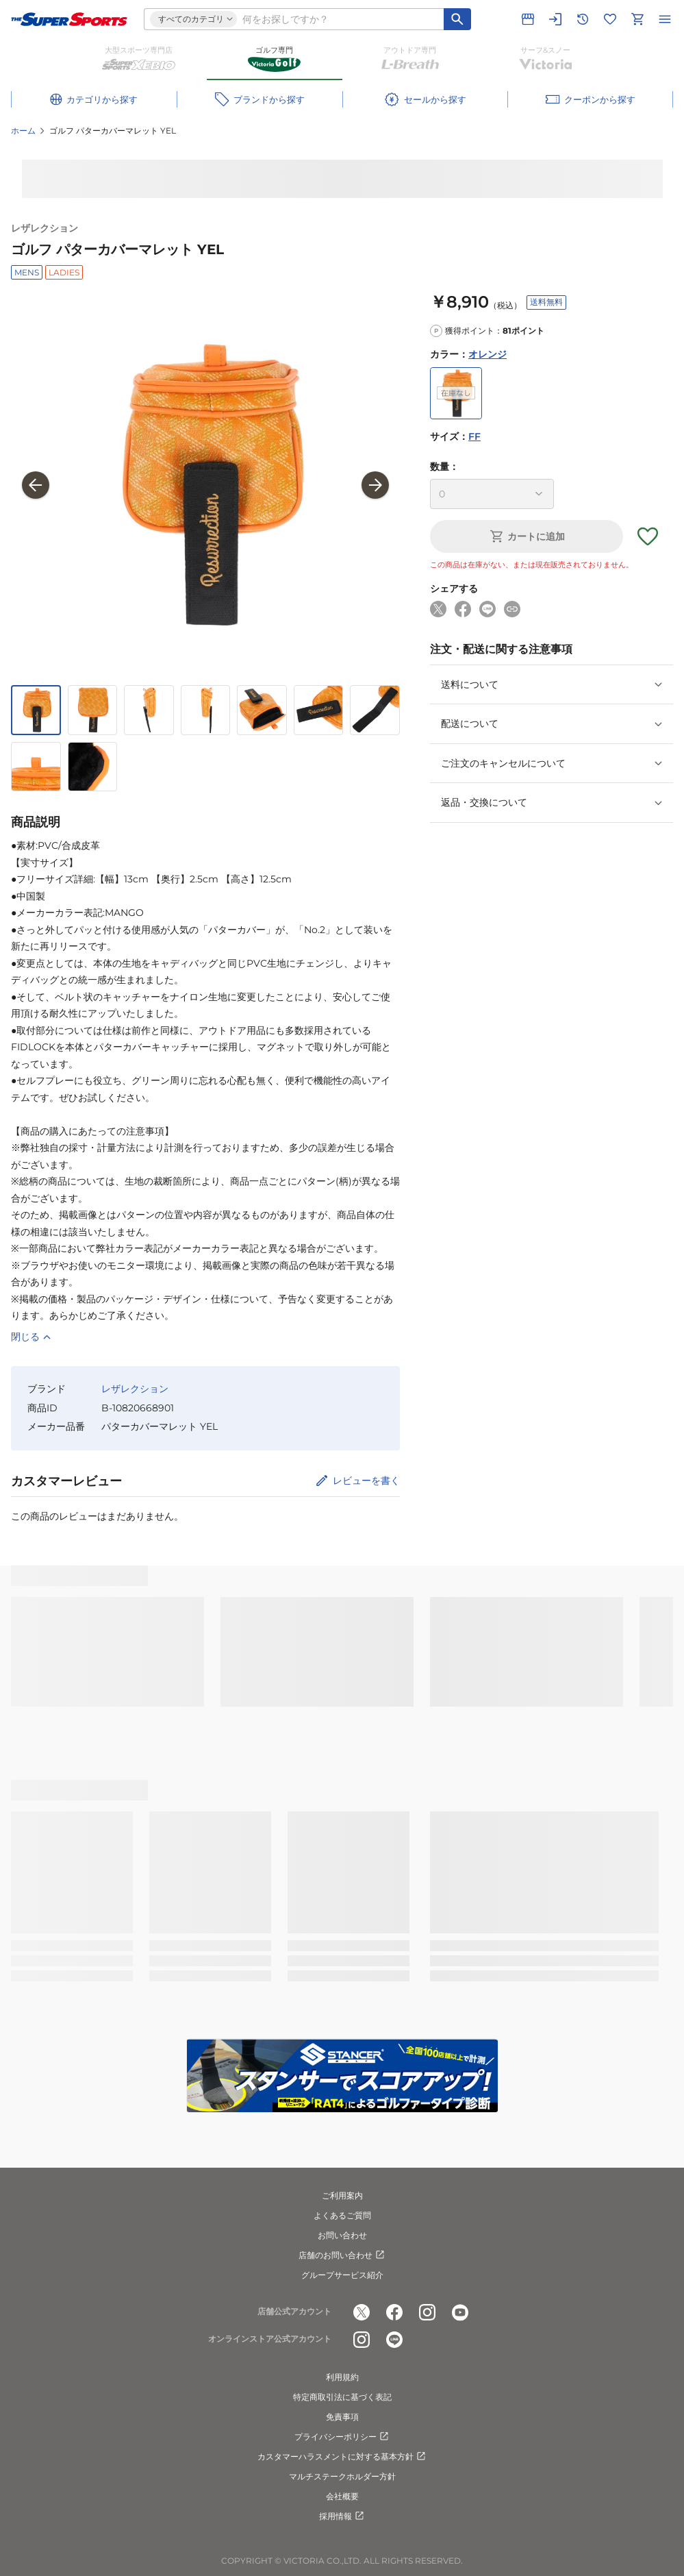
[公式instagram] (427, 2312)
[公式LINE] (394, 2339)
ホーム (23, 130)
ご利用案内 (342, 2195)
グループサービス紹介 (342, 2275)
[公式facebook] (394, 2312)
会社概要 (342, 2496)
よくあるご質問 (342, 2215)
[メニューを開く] (665, 19)
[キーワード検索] (457, 19)
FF (474, 436)
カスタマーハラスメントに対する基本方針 (342, 2457)
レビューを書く (366, 1480)
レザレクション (44, 228)
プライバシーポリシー (342, 2437)
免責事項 (342, 2417)
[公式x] (361, 2312)
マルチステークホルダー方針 (342, 2476)
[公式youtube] (460, 2312)
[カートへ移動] (637, 19)
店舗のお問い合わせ (342, 2255)
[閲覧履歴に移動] (583, 19)
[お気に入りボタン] (647, 536)
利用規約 (342, 2377)
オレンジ (487, 354)
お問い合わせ (342, 2235)
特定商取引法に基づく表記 (342, 2397)
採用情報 (342, 2516)
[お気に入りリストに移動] (610, 19)
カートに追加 (526, 536)
